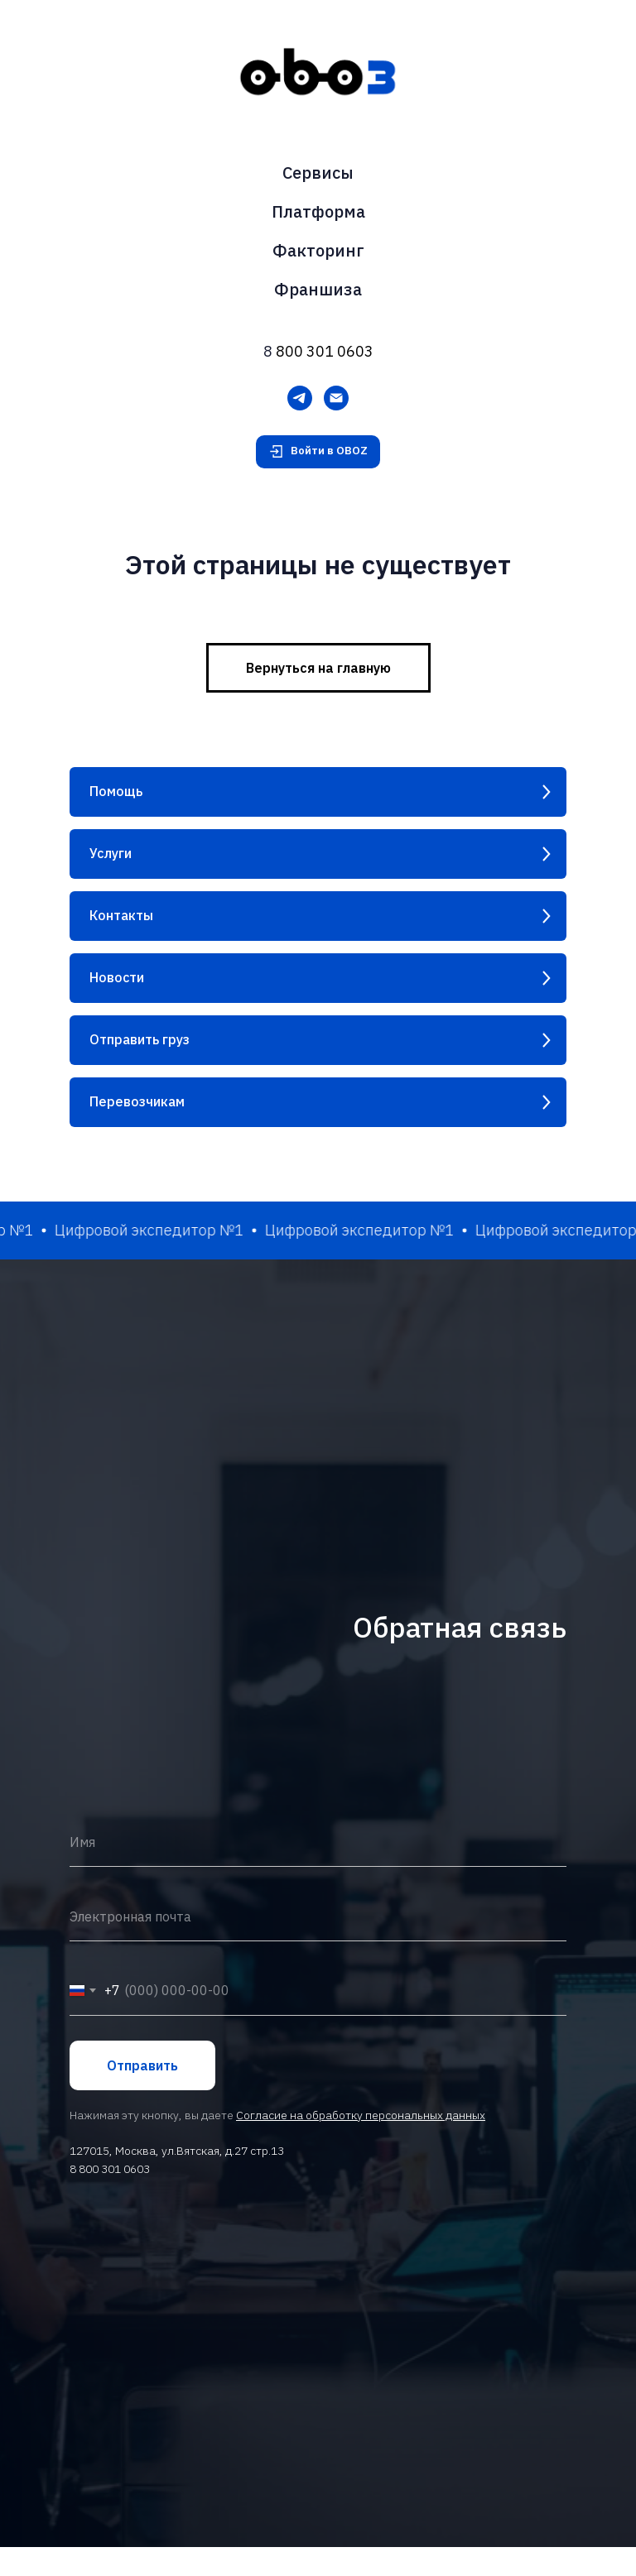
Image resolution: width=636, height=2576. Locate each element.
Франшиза (318, 289)
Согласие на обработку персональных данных (360, 2218)
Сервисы (318, 172)
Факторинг (318, 250)
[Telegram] (299, 398)
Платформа (318, 211)
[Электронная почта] (336, 398)
